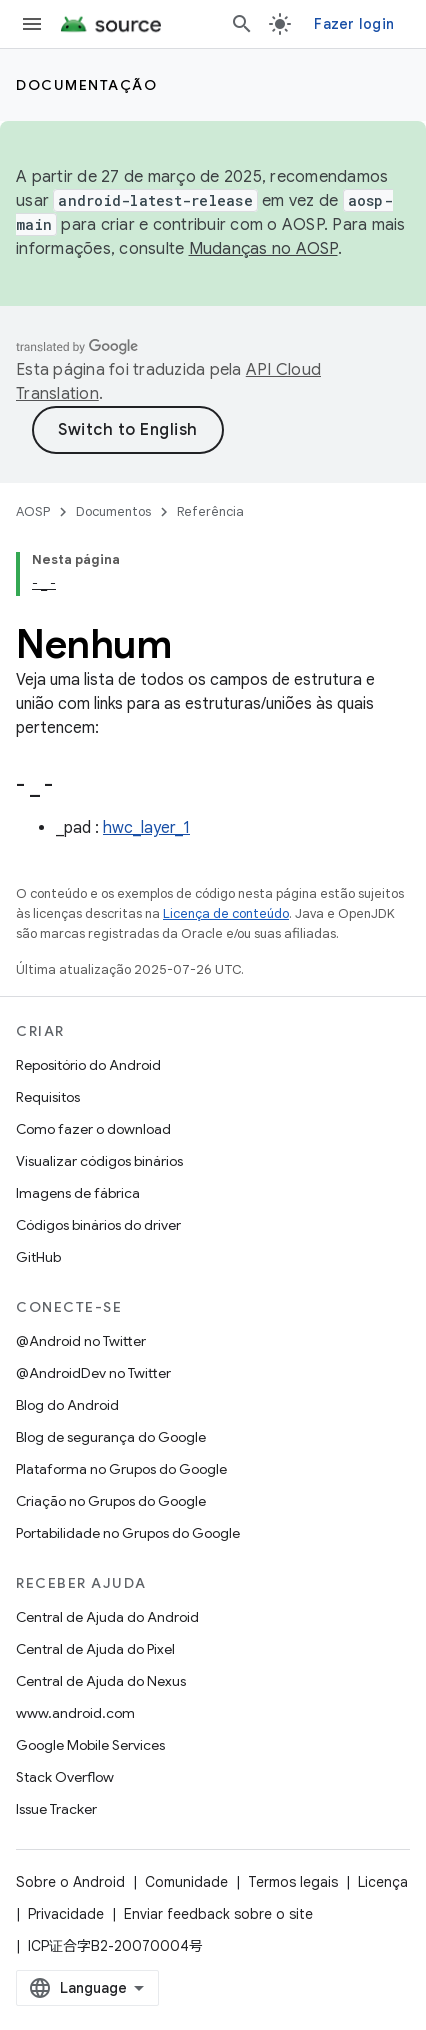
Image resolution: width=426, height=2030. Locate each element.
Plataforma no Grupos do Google (121, 1469)
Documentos (113, 511)
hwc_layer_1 (146, 828)
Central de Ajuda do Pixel (95, 1649)
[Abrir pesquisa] (242, 24)
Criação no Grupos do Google (111, 1501)
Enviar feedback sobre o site (218, 1914)
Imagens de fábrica (78, 1193)
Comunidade (186, 1882)
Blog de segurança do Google (111, 1437)
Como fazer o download (93, 1129)
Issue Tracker (56, 1809)
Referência (210, 511)
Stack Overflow (65, 1777)
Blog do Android (67, 1405)
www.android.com (75, 1713)
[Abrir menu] (32, 24)
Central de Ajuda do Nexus (101, 1681)
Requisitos (48, 1097)
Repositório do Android (88, 1065)
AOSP (33, 511)
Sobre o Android (70, 1882)
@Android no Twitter (81, 1341)
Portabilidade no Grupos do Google (128, 1533)
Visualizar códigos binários (99, 1161)
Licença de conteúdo (226, 913)
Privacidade (66, 1914)
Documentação (86, 85)
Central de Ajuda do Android (107, 1617)
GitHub (38, 1257)
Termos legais (293, 1882)
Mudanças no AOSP (263, 249)
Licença (383, 1882)
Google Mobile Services (90, 1745)
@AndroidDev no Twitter (93, 1373)
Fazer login (354, 24)
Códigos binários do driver (98, 1225)
